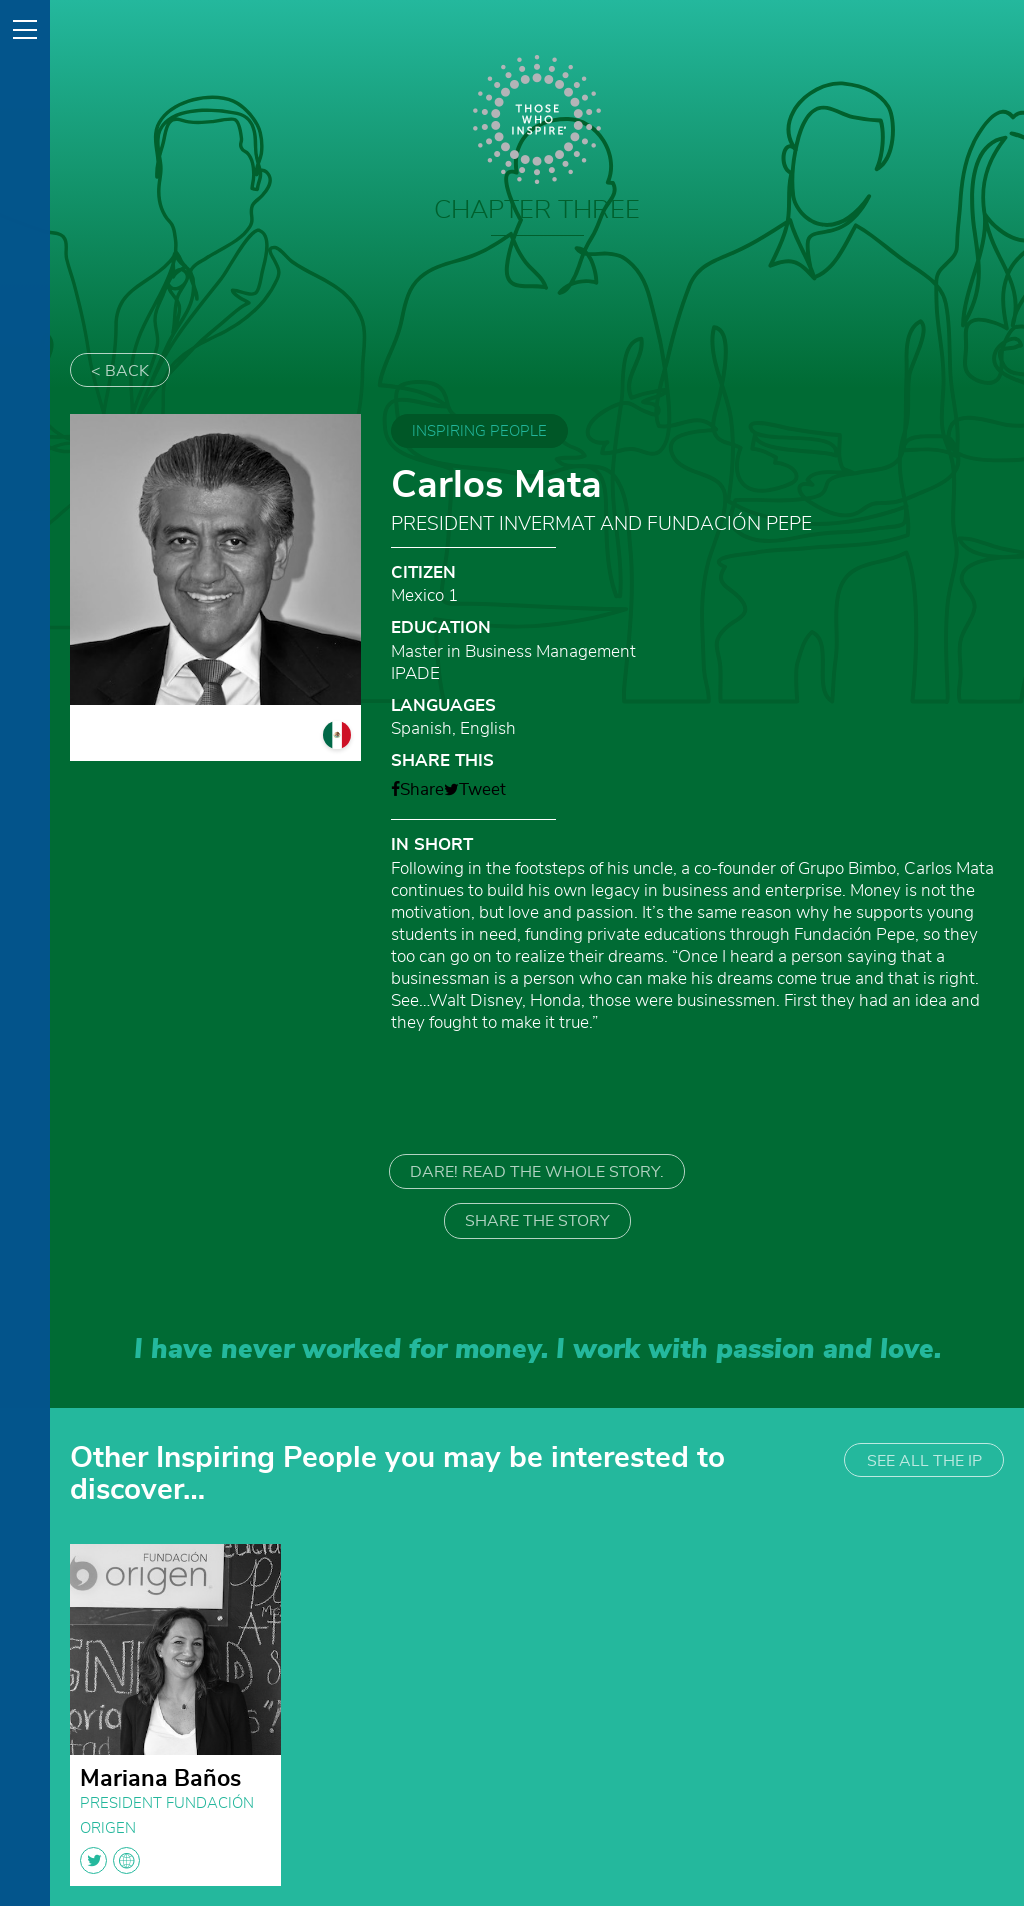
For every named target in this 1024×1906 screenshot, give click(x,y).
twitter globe (110, 1860)
